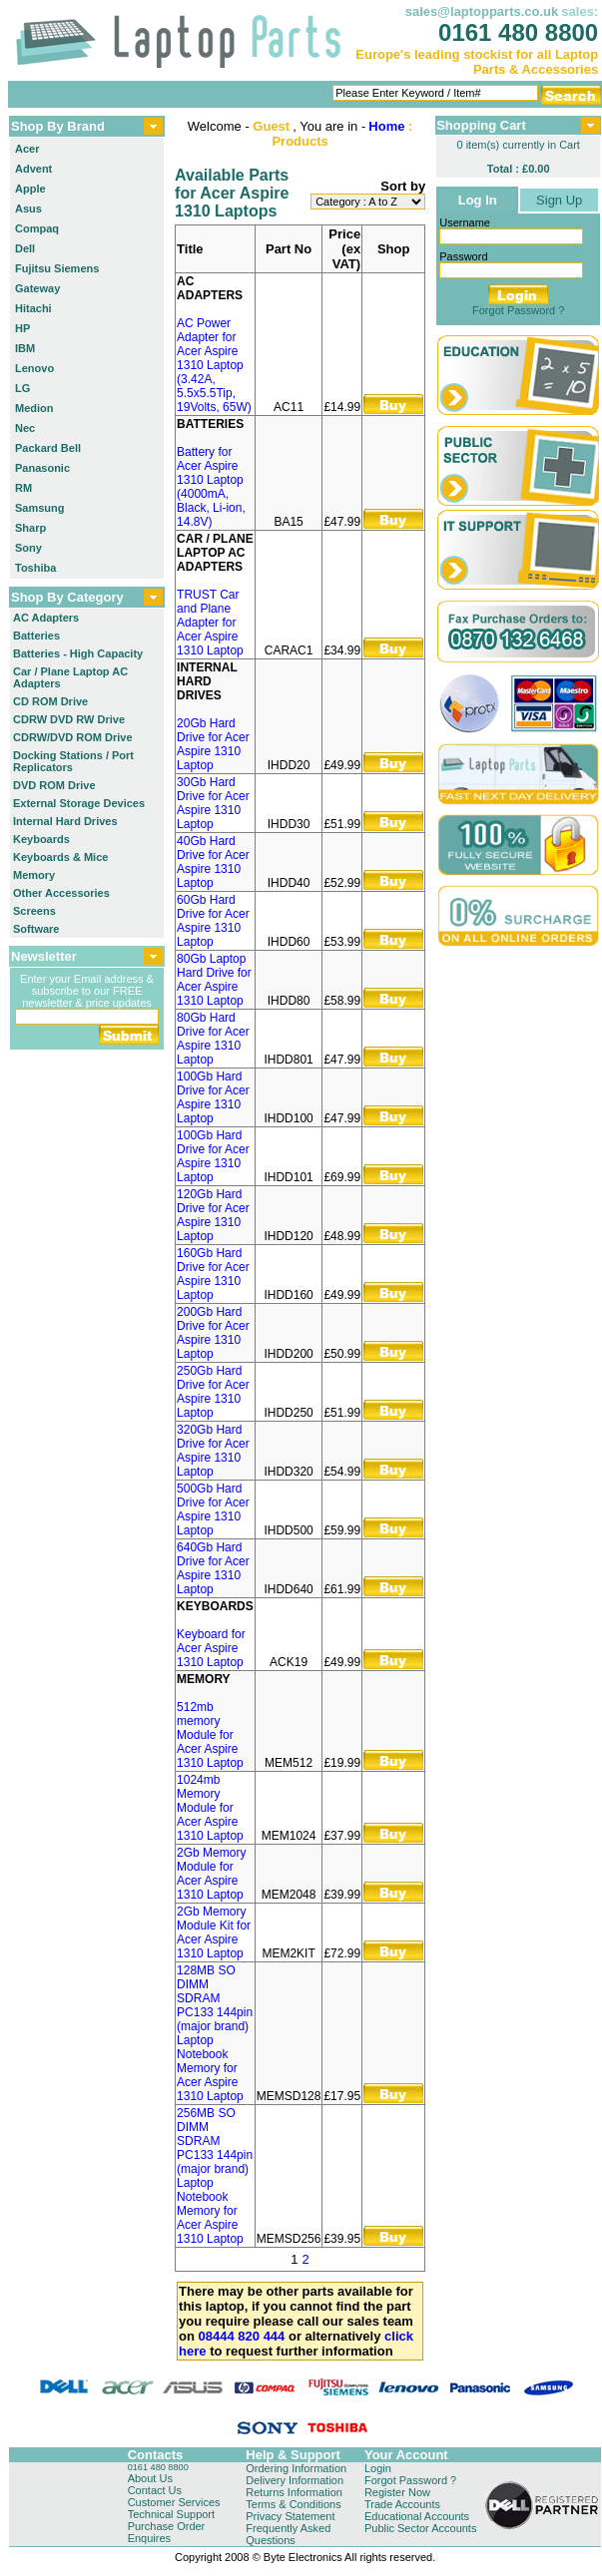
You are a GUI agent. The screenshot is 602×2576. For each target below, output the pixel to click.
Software (36, 929)
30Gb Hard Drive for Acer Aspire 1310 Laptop (213, 803)
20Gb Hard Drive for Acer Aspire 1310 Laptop (213, 744)
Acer (27, 149)
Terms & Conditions (293, 2504)
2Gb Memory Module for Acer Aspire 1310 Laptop (211, 1874)
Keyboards (41, 839)
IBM (25, 348)
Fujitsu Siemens (57, 268)
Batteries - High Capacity (78, 653)
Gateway (37, 288)
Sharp (30, 528)
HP (22, 328)
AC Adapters (46, 618)
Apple (30, 189)
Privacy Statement (290, 2516)
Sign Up (559, 200)
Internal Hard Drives (65, 821)
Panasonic (42, 468)
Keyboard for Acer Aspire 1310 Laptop (211, 1648)
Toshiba (35, 568)
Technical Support (171, 2514)
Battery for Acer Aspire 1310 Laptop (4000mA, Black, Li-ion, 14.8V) (211, 487)
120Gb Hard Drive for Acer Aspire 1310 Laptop (213, 1215)
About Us (150, 2478)
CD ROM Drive (50, 701)
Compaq (37, 228)
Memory (34, 875)
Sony (28, 548)
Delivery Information (294, 2480)
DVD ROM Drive (54, 785)
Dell (25, 248)
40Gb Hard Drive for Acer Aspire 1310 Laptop (213, 862)
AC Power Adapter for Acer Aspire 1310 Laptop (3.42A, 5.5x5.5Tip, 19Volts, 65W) (214, 365)
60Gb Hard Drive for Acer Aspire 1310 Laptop (213, 921)
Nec (25, 428)
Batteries (36, 636)
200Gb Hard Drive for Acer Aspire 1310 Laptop (213, 1333)
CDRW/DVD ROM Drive (73, 737)
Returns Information (294, 2492)
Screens (34, 911)
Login (377, 2468)
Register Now (397, 2492)
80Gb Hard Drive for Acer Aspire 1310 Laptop (213, 1039)
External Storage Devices (79, 803)
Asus (28, 209)
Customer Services (174, 2502)
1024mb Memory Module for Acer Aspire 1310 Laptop (210, 1808)
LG (22, 388)
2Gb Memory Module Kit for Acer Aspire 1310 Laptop (214, 1932)
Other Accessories (61, 893)
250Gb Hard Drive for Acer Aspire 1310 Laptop (213, 1392)
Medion (34, 408)
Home (386, 126)
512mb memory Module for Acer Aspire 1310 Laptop (210, 1735)
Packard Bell (48, 448)
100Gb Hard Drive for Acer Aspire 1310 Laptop (213, 1097)
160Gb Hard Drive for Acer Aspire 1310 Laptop (213, 1274)
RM (23, 488)
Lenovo (34, 368)
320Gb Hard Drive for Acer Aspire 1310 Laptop (213, 1451)
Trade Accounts (402, 2504)
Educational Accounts (416, 2516)
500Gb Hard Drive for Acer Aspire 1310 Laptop (213, 1509)
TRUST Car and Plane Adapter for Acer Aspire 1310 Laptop (210, 622)
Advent (33, 169)
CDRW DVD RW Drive (69, 719)
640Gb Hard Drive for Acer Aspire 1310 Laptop (213, 1568)
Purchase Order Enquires (167, 2532)
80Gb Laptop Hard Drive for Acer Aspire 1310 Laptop (214, 980)
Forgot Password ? (518, 310)
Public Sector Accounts (420, 2528)
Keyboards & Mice (60, 857)
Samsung (40, 508)
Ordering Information (296, 2468)
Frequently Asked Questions (288, 2534)
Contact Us (155, 2490)
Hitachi (33, 308)
